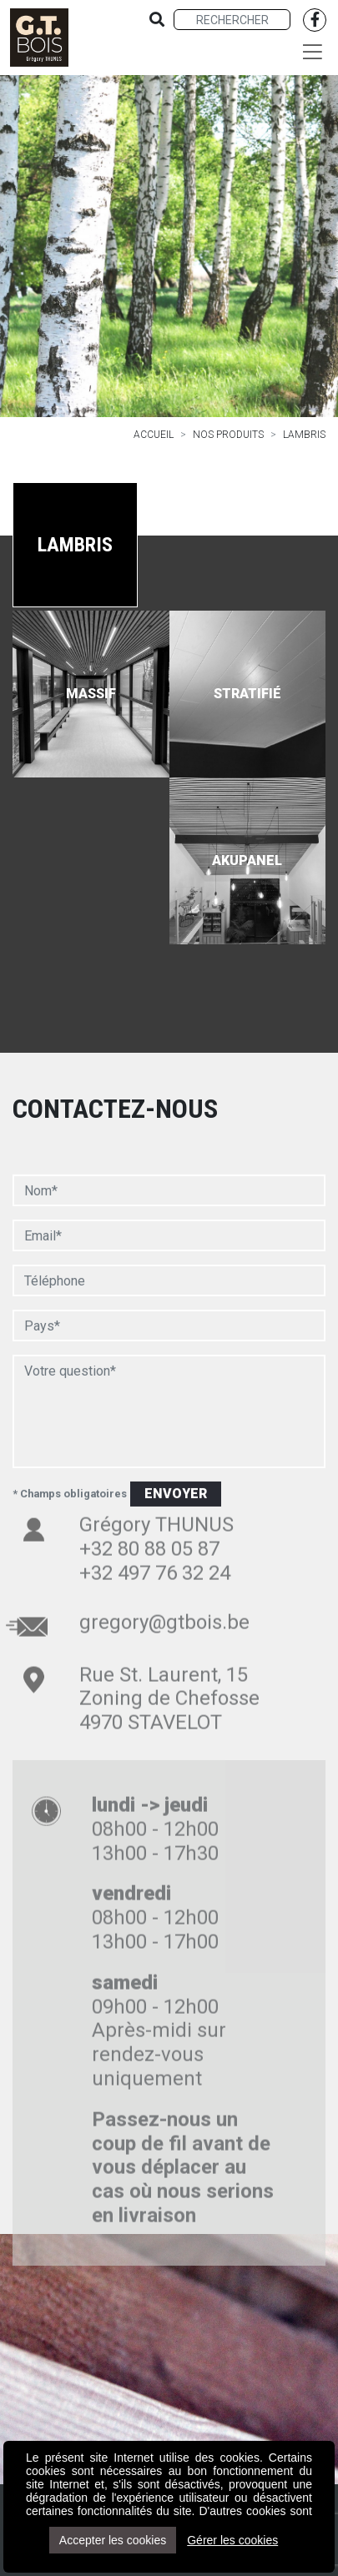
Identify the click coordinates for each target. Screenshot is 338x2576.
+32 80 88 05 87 (149, 1506)
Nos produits (228, 434)
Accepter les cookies (112, 2540)
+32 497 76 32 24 (154, 1530)
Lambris (304, 434)
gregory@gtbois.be (164, 1580)
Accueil (154, 434)
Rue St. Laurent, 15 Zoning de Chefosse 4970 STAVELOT (169, 1657)
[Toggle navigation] (312, 52)
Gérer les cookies (232, 2540)
